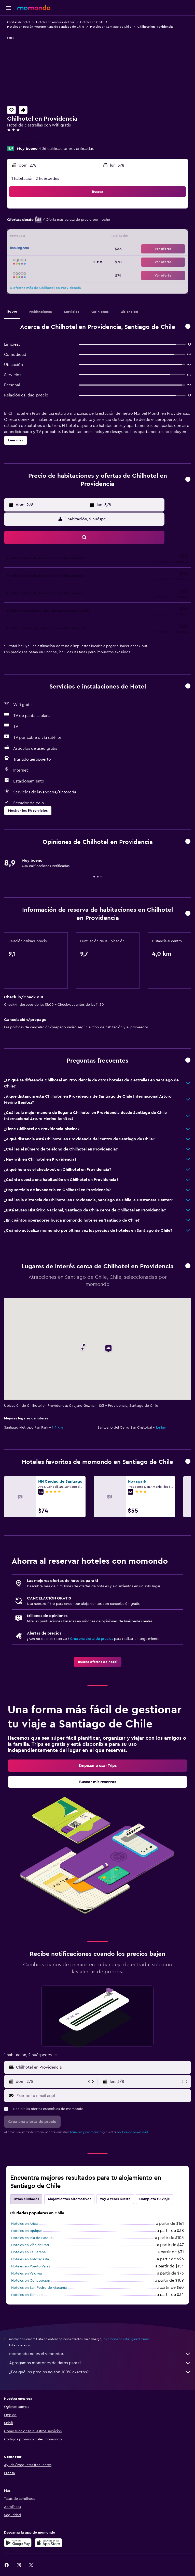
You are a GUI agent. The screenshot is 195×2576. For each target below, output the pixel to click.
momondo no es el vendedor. (100, 2354)
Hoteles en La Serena (28, 2252)
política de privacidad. (133, 2132)
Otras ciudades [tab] (26, 2199)
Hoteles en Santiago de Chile (110, 26)
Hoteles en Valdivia (26, 2273)
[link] (97, 1662)
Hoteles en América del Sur (55, 22)
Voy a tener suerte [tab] (115, 2199)
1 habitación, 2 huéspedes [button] (35, 179)
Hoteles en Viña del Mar (30, 2245)
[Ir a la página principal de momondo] (33, 7)
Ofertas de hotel (18, 22)
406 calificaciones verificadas (66, 149)
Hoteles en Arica (24, 2224)
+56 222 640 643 (22, 141)
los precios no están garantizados (126, 2339)
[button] (8, 7)
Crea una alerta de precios (91, 1639)
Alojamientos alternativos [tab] (69, 2199)
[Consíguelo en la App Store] (48, 2542)
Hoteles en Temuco (27, 2295)
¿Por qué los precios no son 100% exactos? (100, 2372)
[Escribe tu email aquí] (102, 2095)
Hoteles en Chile (92, 22)
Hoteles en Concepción (30, 2280)
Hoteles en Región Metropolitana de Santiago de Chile (45, 26)
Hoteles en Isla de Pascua (31, 2238)
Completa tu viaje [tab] (154, 2199)
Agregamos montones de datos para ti (100, 2363)
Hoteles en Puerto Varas (30, 2266)
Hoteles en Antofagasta (30, 2259)
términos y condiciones (86, 2132)
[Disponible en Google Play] (18, 2542)
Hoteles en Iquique (26, 2231)
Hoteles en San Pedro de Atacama (39, 2288)
